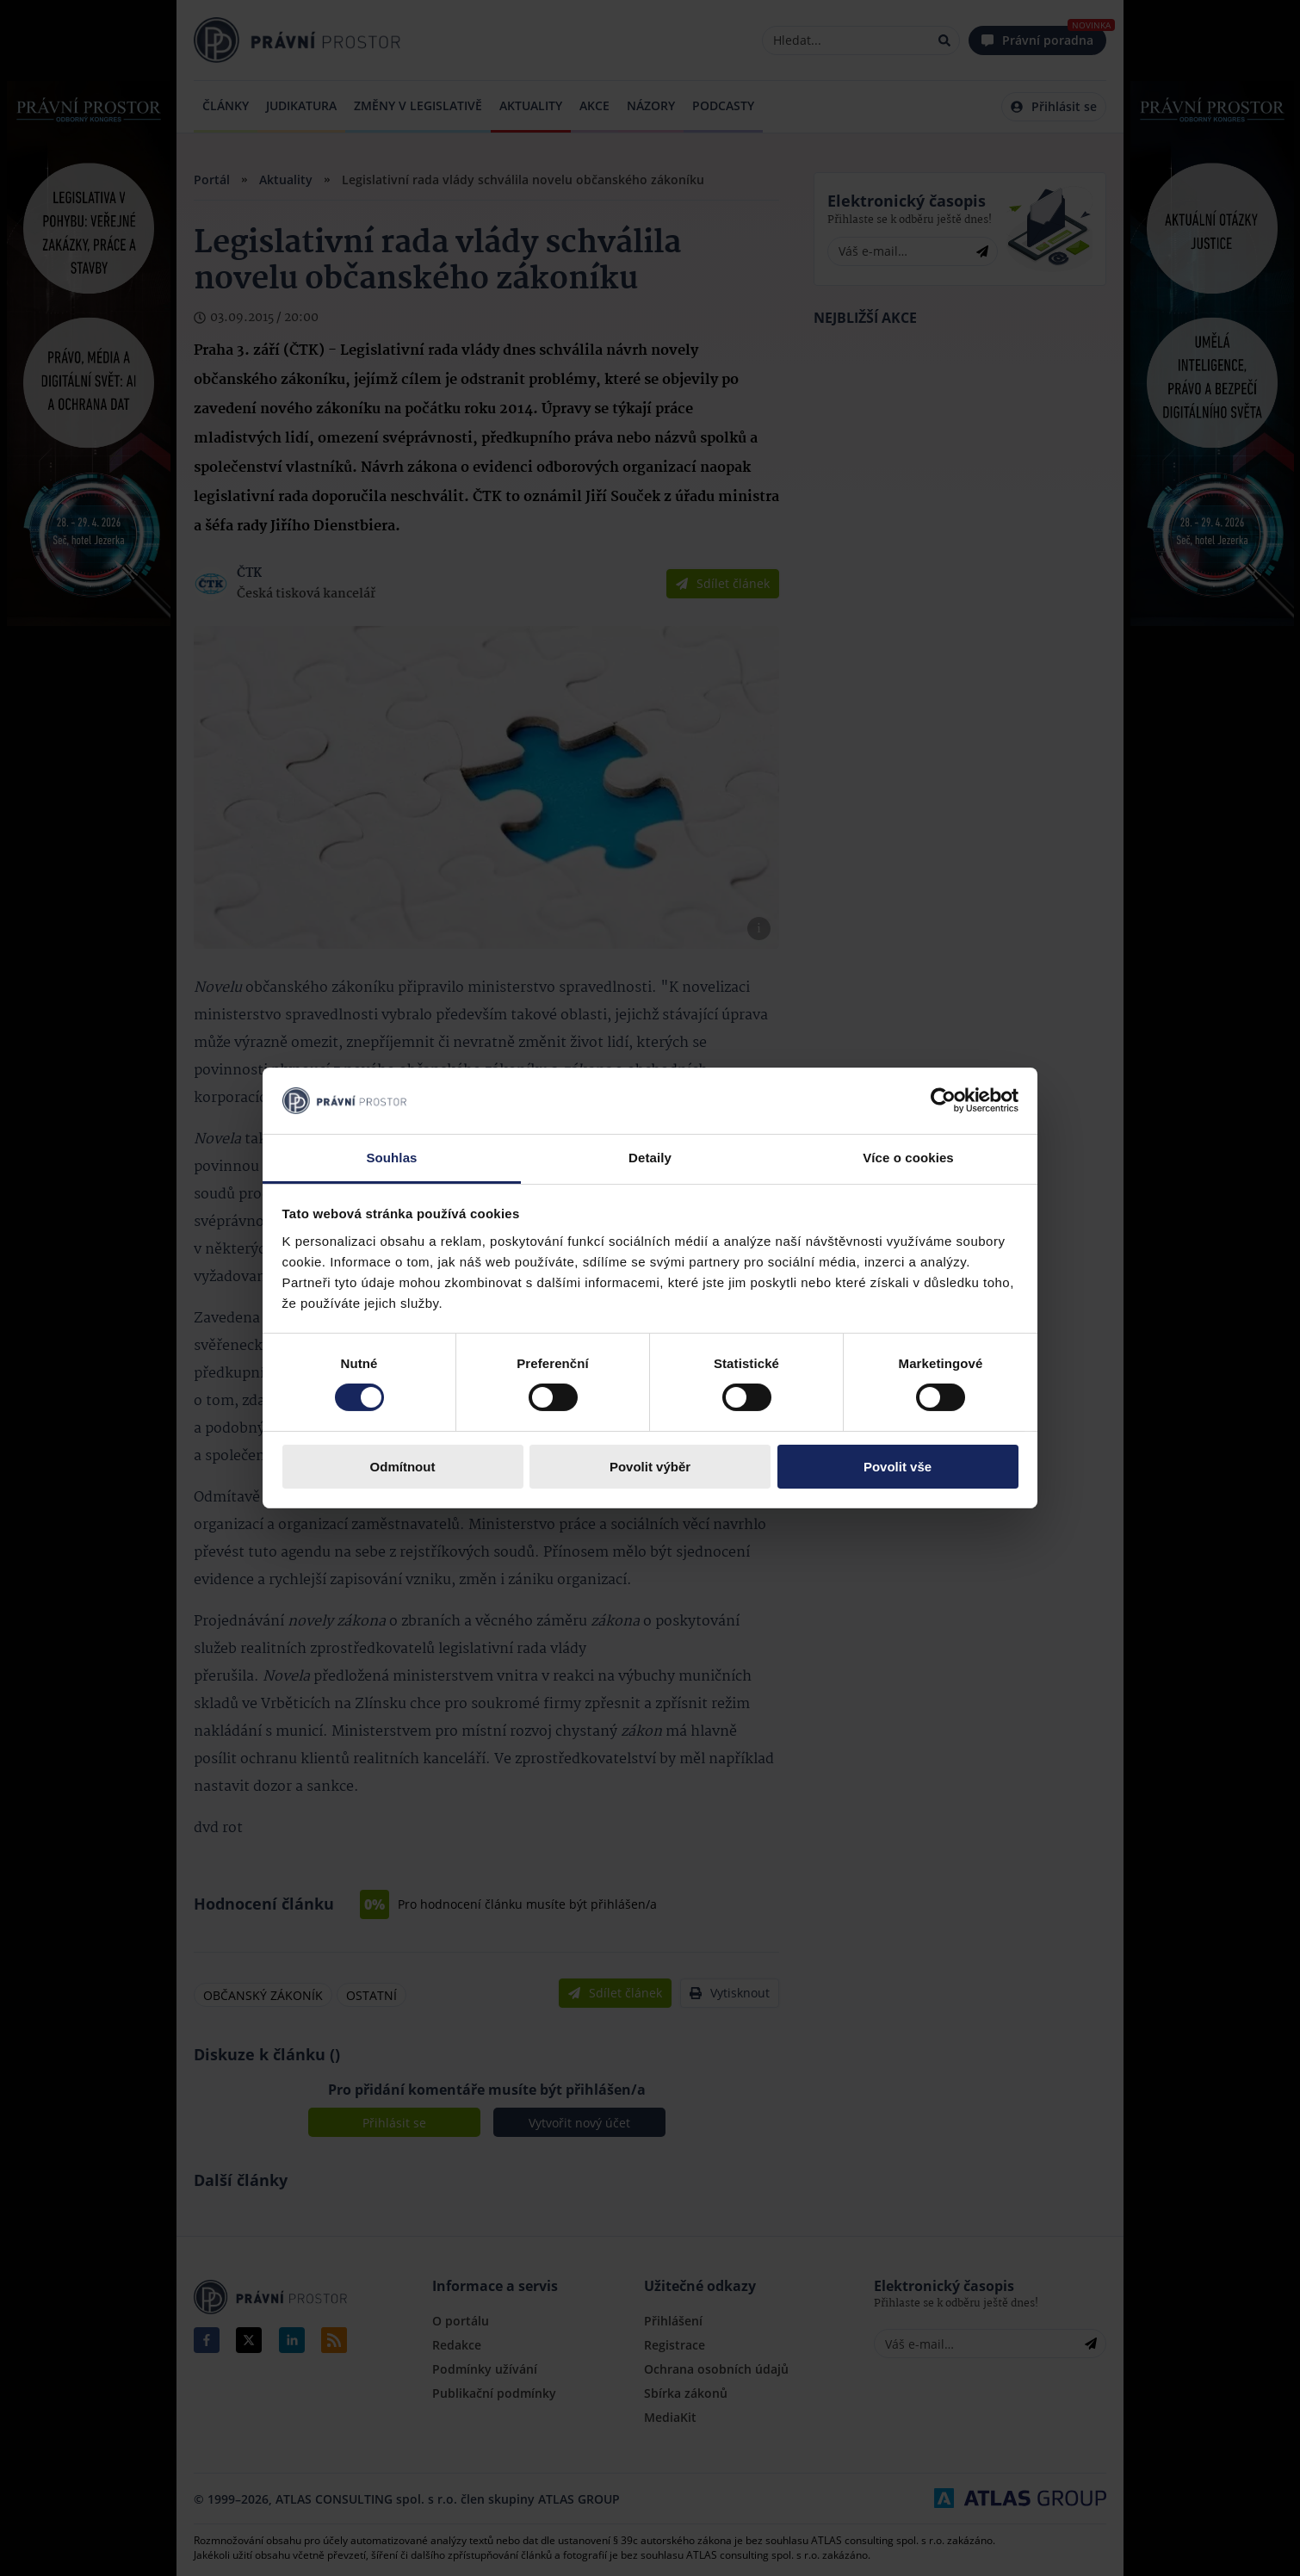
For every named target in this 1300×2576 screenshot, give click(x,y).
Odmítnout (403, 1466)
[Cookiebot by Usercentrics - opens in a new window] (943, 1100)
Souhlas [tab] (391, 1157)
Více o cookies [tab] (908, 1157)
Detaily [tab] (650, 1157)
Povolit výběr (650, 1466)
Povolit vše (898, 1466)
